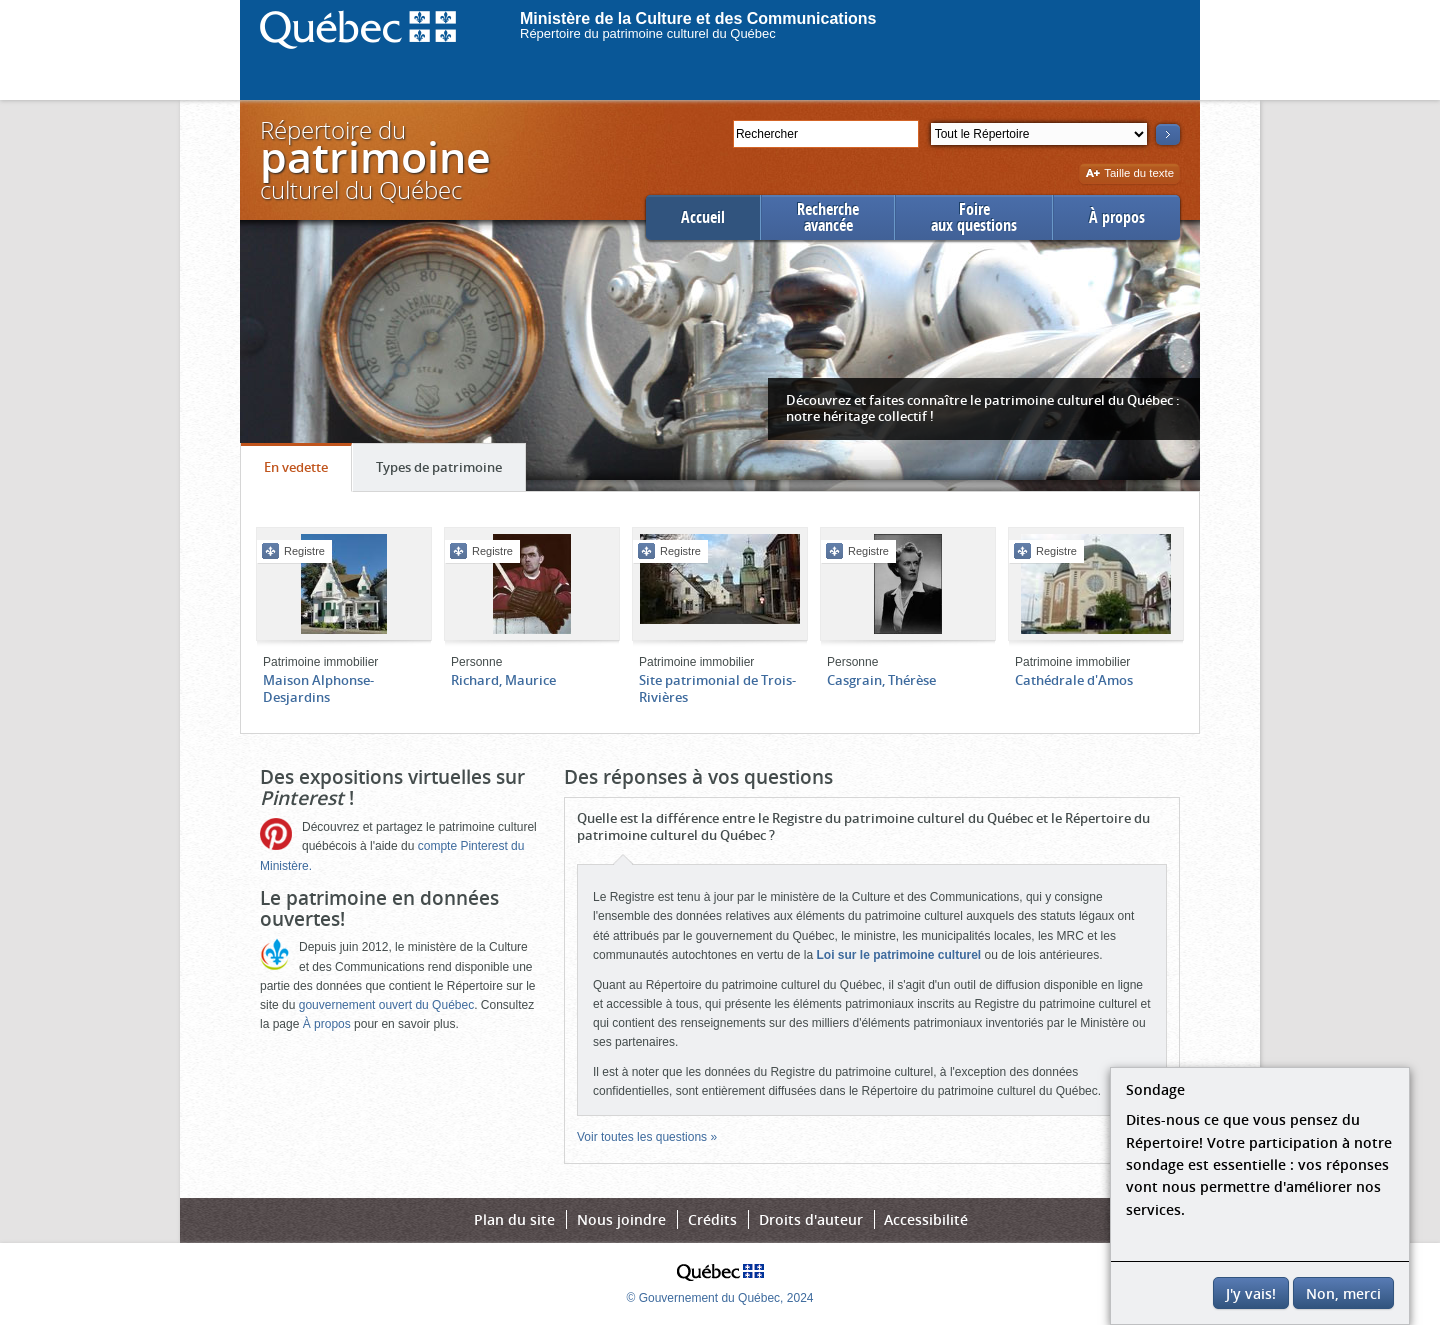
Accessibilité (926, 1219)
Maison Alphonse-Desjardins (318, 688)
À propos (1117, 217)
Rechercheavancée (828, 217)
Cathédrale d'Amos (1074, 680)
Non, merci (1343, 1293)
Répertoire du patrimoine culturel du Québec (648, 33)
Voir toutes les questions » (647, 1137)
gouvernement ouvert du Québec (386, 1005)
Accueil (703, 217)
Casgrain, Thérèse (881, 680)
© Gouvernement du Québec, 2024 (720, 1298)
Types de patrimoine (450, 472)
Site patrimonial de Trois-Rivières (717, 688)
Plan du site (514, 1219)
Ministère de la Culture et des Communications (698, 18)
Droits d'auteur (811, 1219)
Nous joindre (621, 1219)
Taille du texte (1129, 174)
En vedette (307, 472)
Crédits (712, 1219)
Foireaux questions (974, 217)
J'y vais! (1251, 1293)
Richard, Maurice (503, 680)
